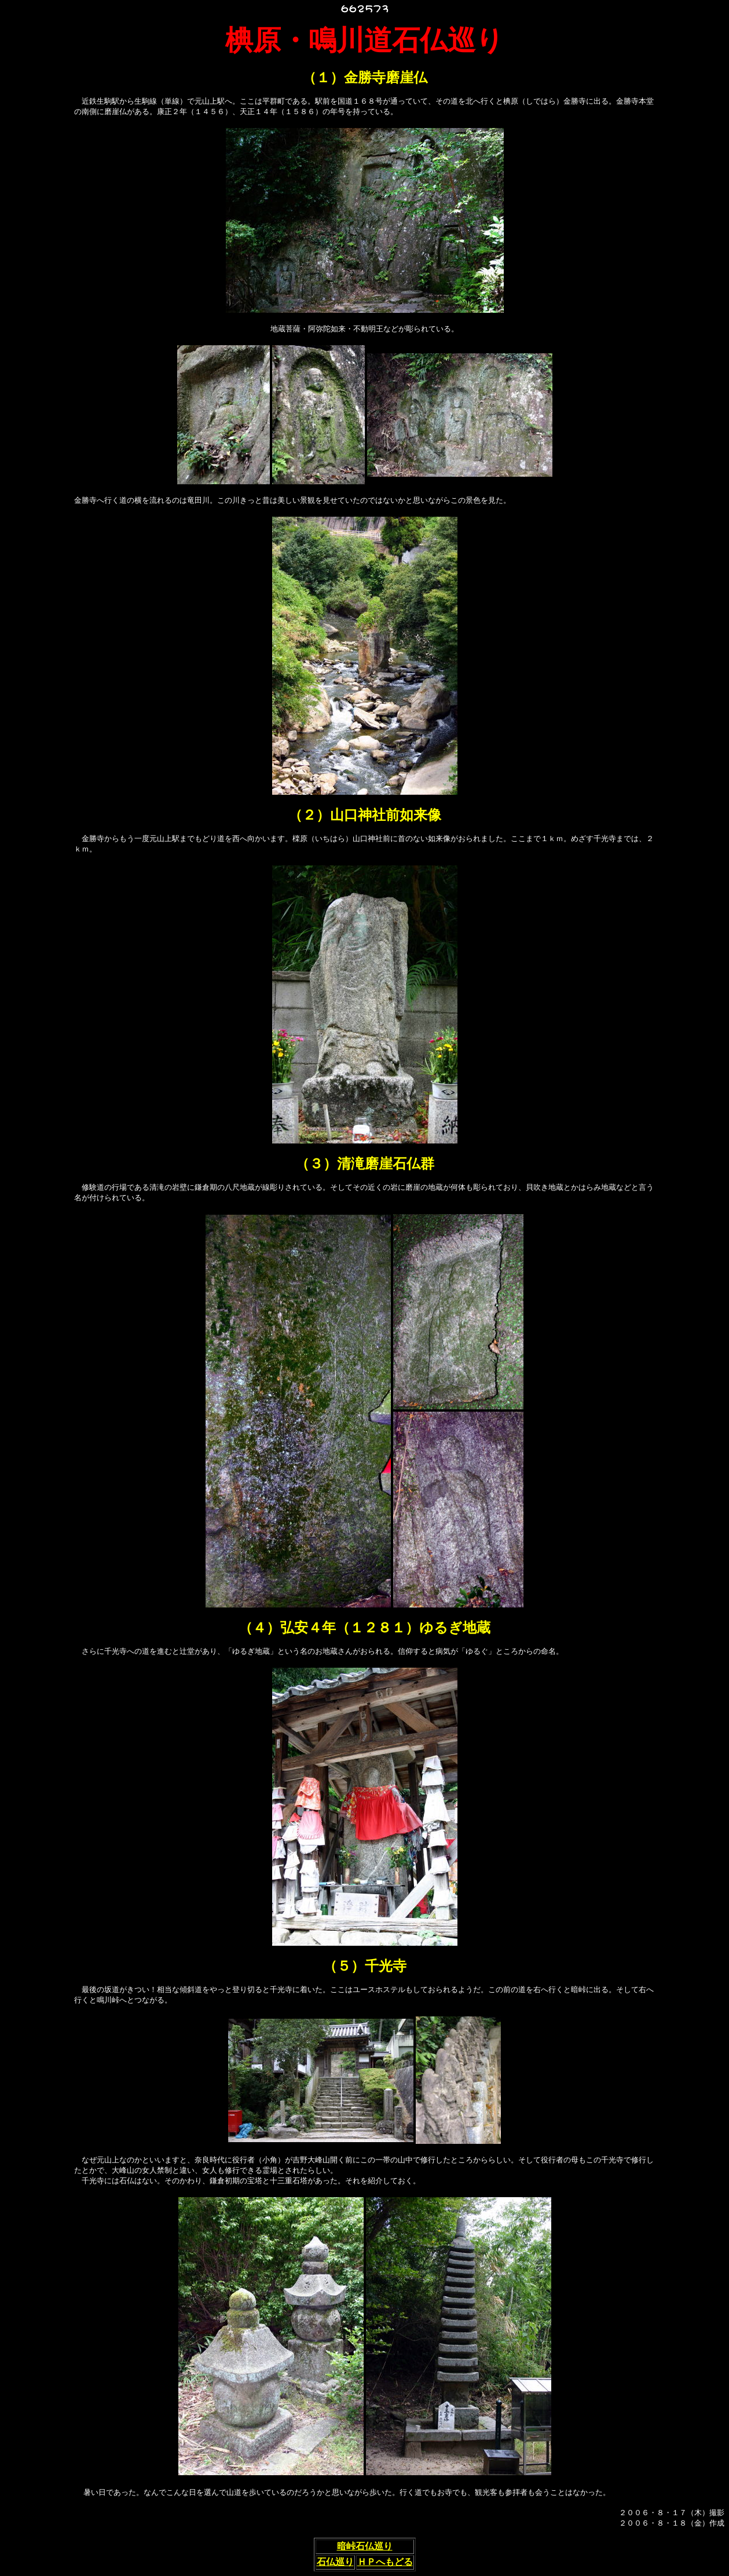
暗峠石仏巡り (365, 2546)
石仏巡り (335, 2562)
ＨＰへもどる (385, 2562)
